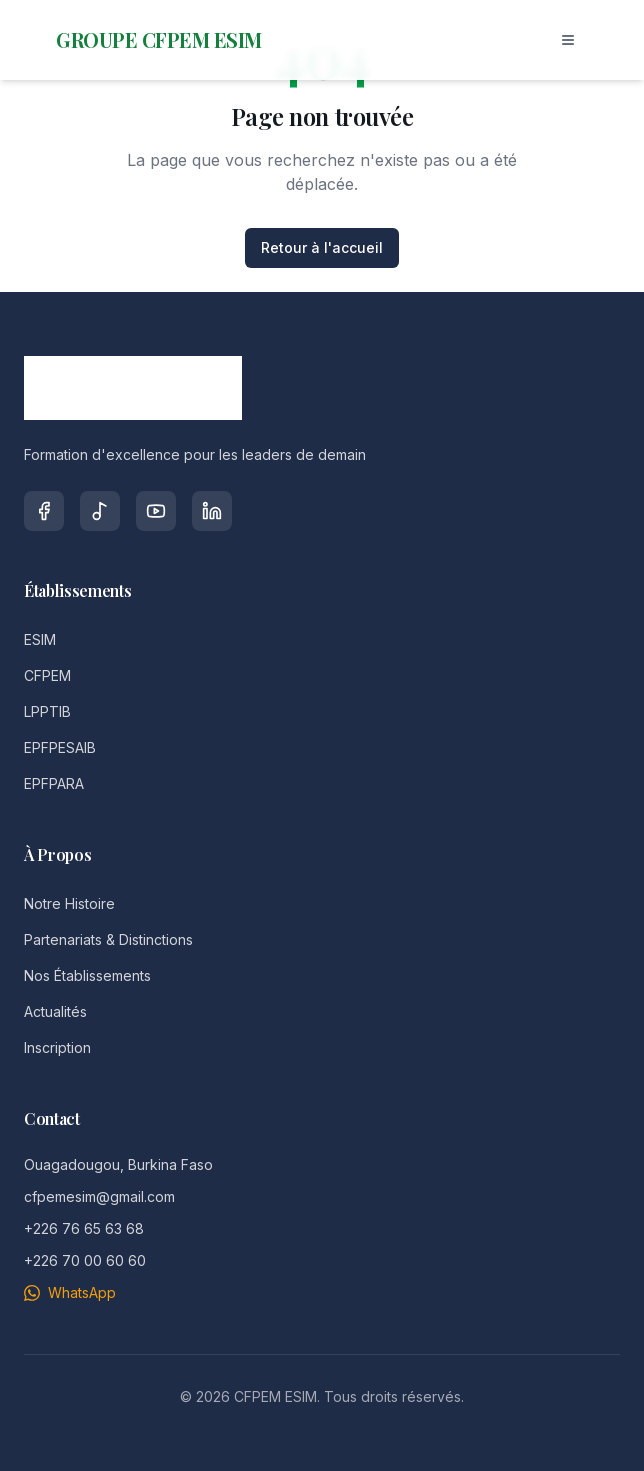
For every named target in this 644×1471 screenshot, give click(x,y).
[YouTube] (156, 511)
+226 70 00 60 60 (85, 1260)
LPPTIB (47, 711)
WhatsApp (70, 1292)
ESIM (40, 639)
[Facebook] (44, 511)
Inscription (57, 1047)
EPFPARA (54, 783)
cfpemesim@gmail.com (99, 1196)
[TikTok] (100, 511)
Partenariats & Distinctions (108, 939)
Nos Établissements (87, 975)
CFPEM (47, 675)
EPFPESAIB (60, 747)
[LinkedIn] (212, 511)
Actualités (55, 1011)
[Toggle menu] (568, 40)
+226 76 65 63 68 (84, 1228)
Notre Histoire (69, 903)
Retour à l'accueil (322, 247)
